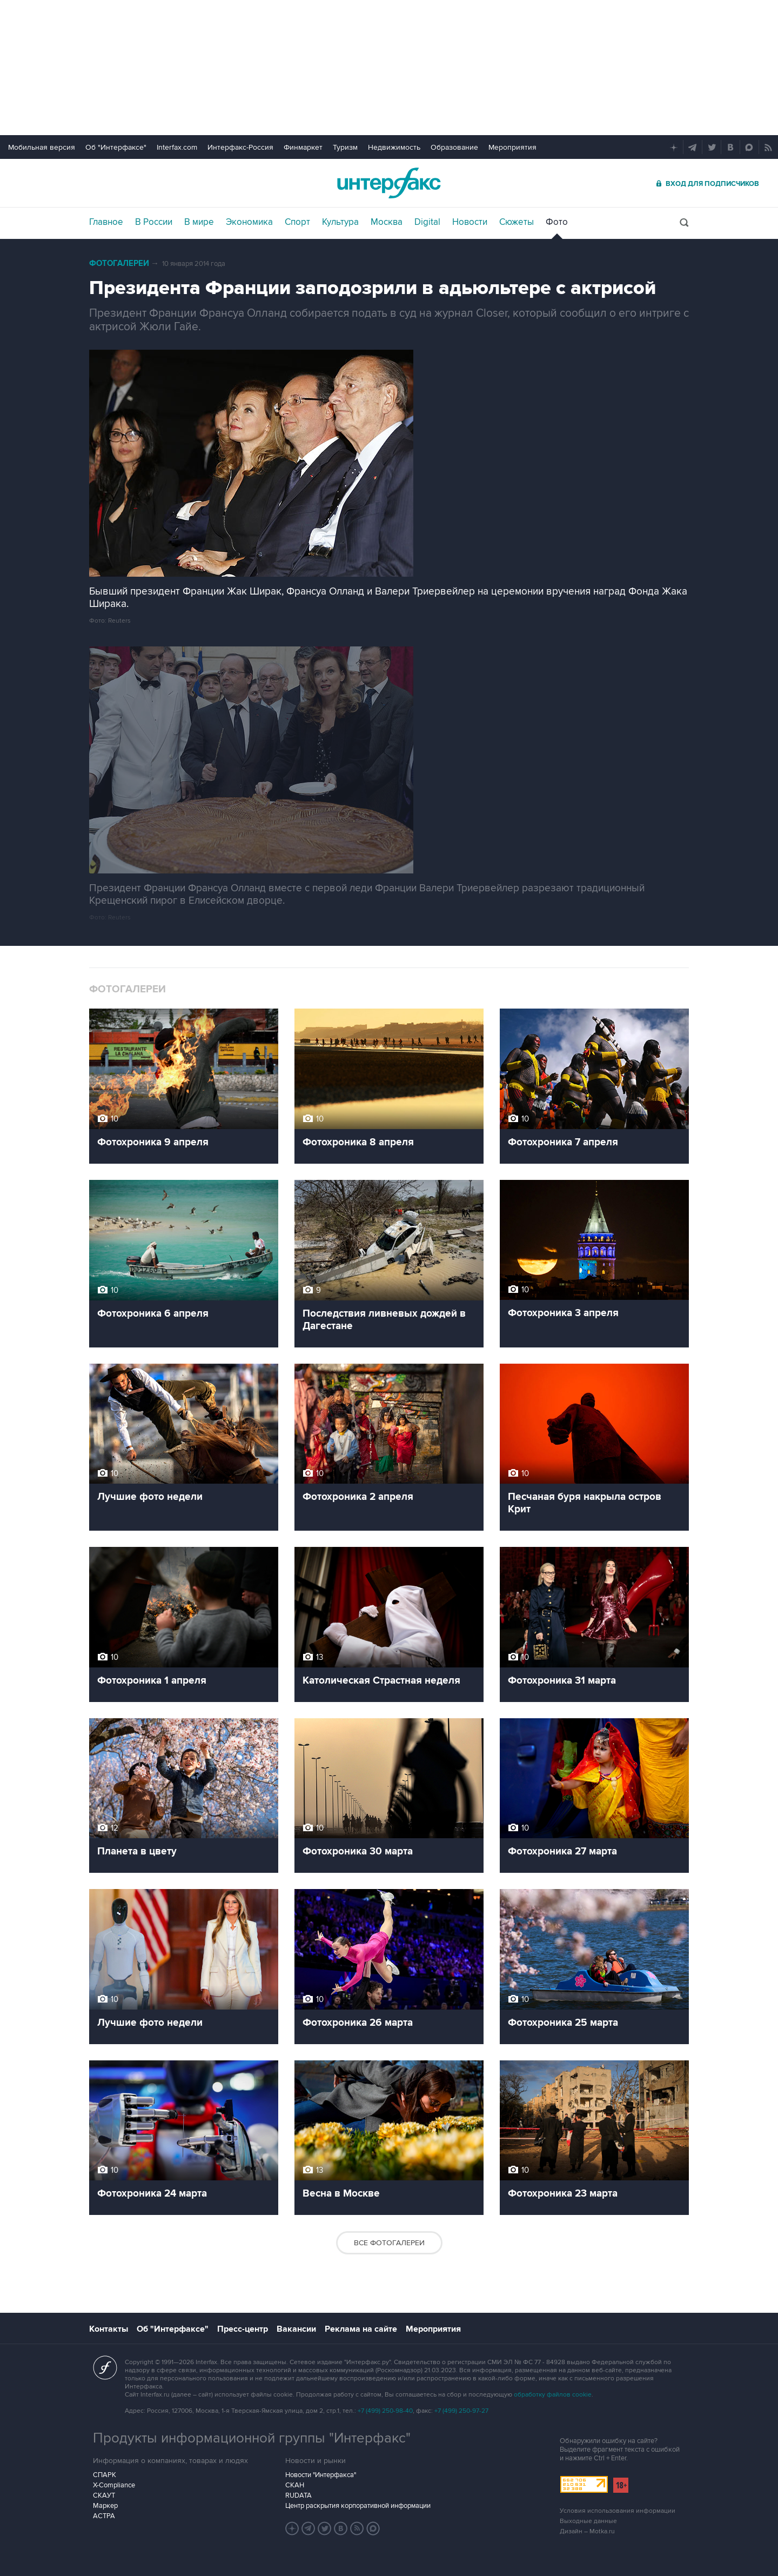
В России (153, 222)
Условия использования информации (617, 2511)
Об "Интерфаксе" (115, 147)
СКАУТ (104, 2495)
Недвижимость (394, 147)
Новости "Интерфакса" (320, 2475)
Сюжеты (516, 222)
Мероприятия (512, 147)
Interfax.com (177, 147)
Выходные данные (588, 2521)
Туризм (345, 147)
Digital (427, 222)
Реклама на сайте (361, 2329)
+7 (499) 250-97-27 (461, 2411)
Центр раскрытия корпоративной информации (358, 2505)
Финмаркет (303, 147)
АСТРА (104, 2516)
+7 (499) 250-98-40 (385, 2411)
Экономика (249, 222)
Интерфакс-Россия (240, 147)
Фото (557, 222)
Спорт (297, 222)
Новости (469, 222)
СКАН (294, 2485)
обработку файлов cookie (553, 2395)
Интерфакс (389, 183)
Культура (340, 222)
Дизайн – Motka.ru (587, 2531)
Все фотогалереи (389, 2242)
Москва (387, 222)
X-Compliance (114, 2485)
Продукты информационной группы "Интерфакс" (252, 2438)
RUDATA (298, 2495)
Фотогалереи (119, 263)
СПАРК (104, 2475)
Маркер (105, 2505)
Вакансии (296, 2329)
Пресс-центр (242, 2329)
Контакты (108, 2329)
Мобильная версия (41, 147)
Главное (106, 222)
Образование (454, 147)
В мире (199, 222)
